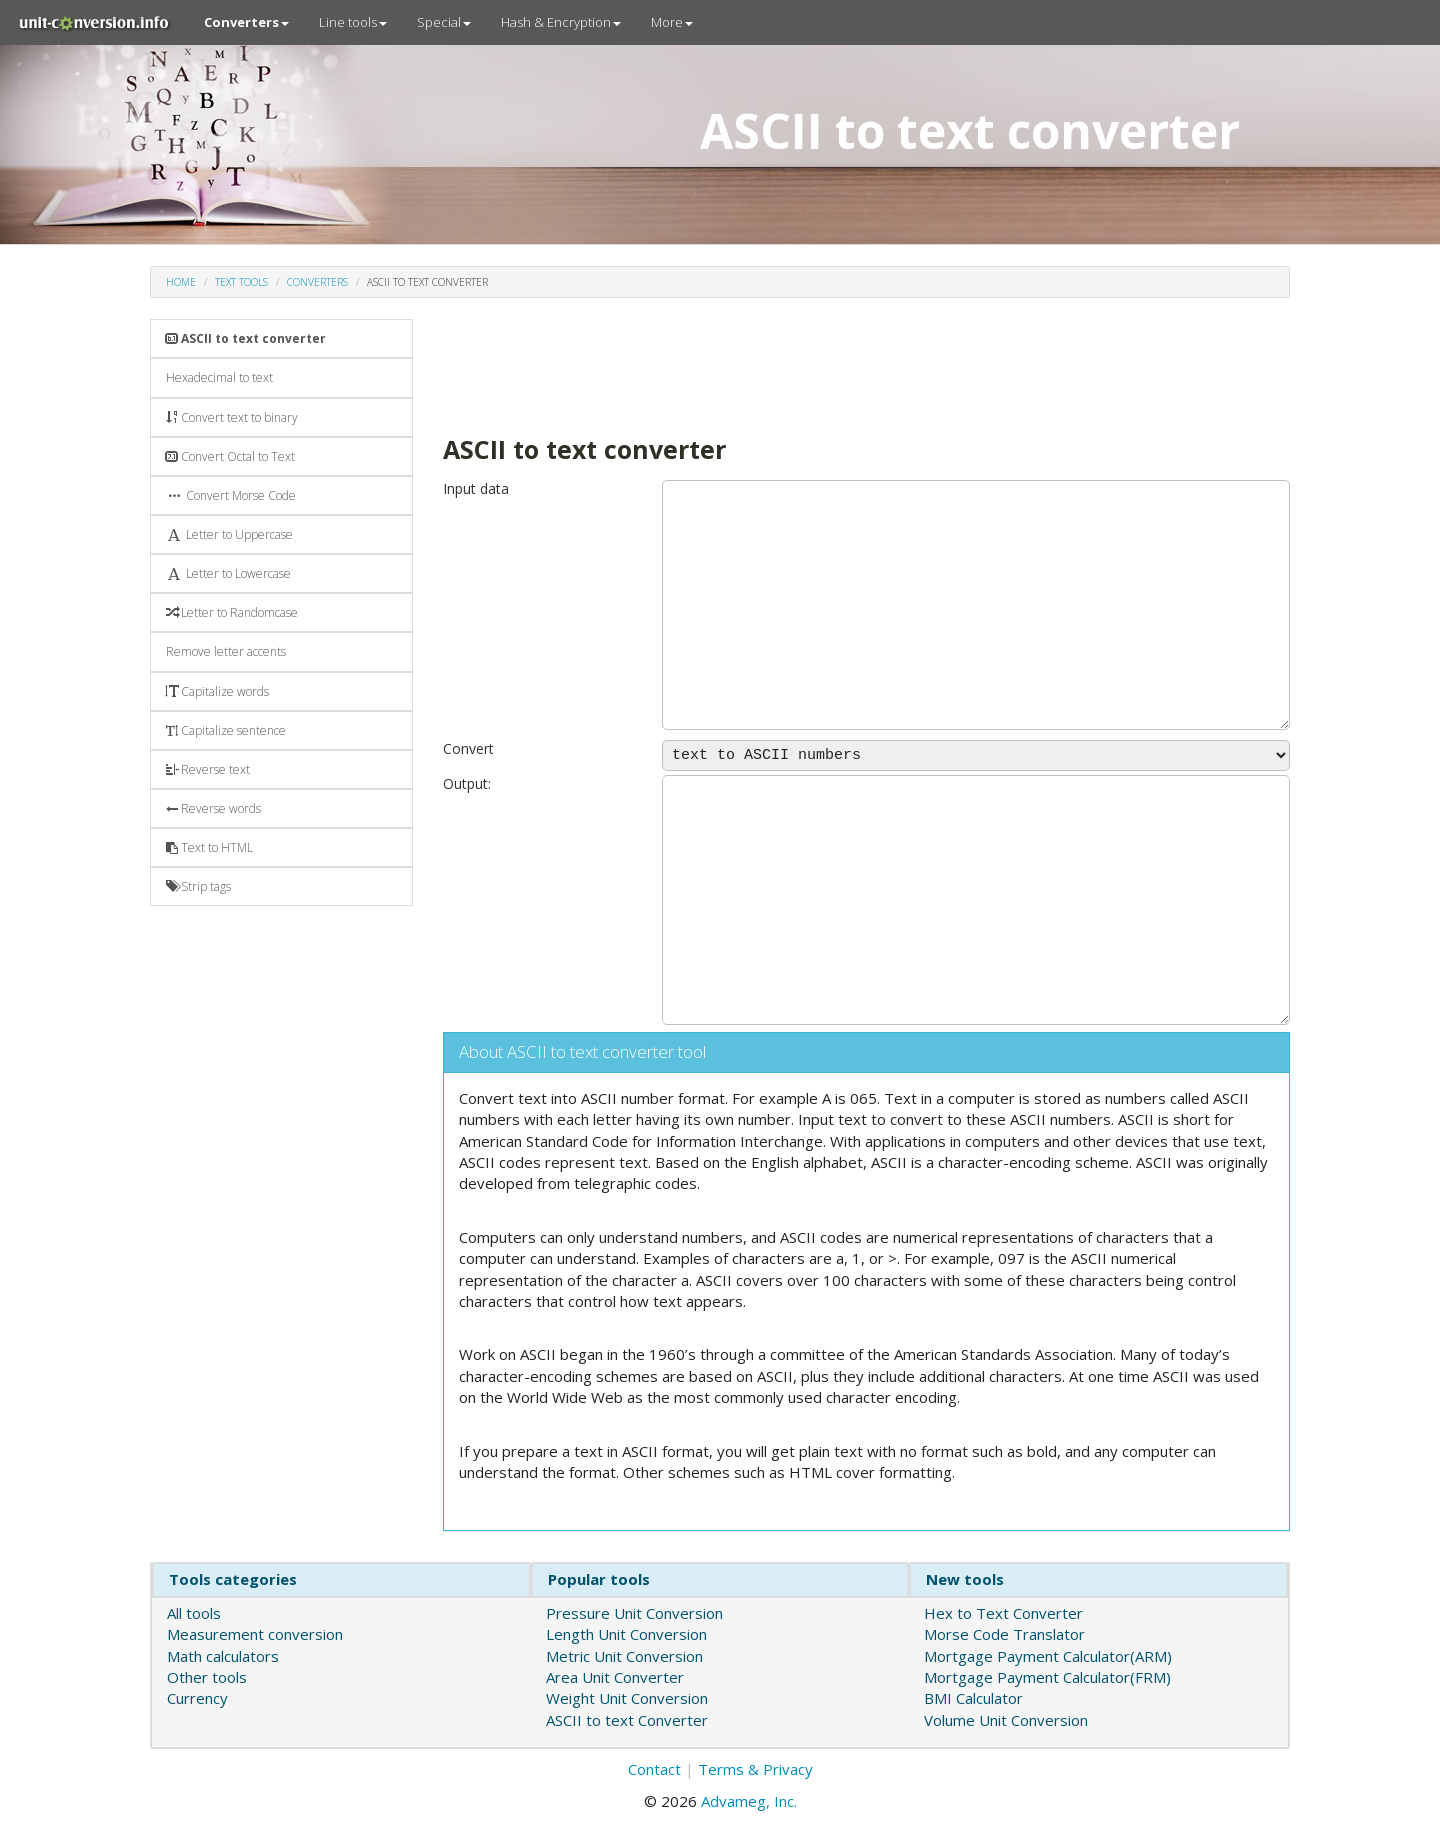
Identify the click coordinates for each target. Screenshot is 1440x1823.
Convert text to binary (232, 417)
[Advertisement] (807, 364)
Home (181, 282)
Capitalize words (217, 691)
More (672, 22)
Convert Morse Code (231, 495)
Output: (467, 783)
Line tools (353, 22)
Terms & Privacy (755, 1769)
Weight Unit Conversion (627, 1698)
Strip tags (198, 886)
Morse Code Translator (1004, 1634)
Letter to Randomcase (232, 612)
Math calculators (223, 1656)
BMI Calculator (973, 1698)
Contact (654, 1769)
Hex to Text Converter (1003, 1613)
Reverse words (213, 808)
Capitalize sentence (226, 730)
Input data (476, 488)
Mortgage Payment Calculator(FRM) (1047, 1677)
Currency (197, 1698)
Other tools (207, 1677)
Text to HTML (209, 847)
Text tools (241, 282)
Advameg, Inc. (749, 1801)
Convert (468, 748)
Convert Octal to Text (230, 456)
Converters (317, 282)
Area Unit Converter (615, 1677)
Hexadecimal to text (219, 377)
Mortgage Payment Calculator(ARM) (1048, 1656)
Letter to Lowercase (228, 573)
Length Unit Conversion (626, 1634)
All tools (194, 1613)
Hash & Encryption (561, 22)
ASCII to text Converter (627, 1720)
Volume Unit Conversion (1006, 1720)
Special (444, 22)
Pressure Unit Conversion (634, 1613)
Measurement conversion (255, 1634)
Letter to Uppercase (229, 534)
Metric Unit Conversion (624, 1656)
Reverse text (208, 769)
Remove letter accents (226, 651)
